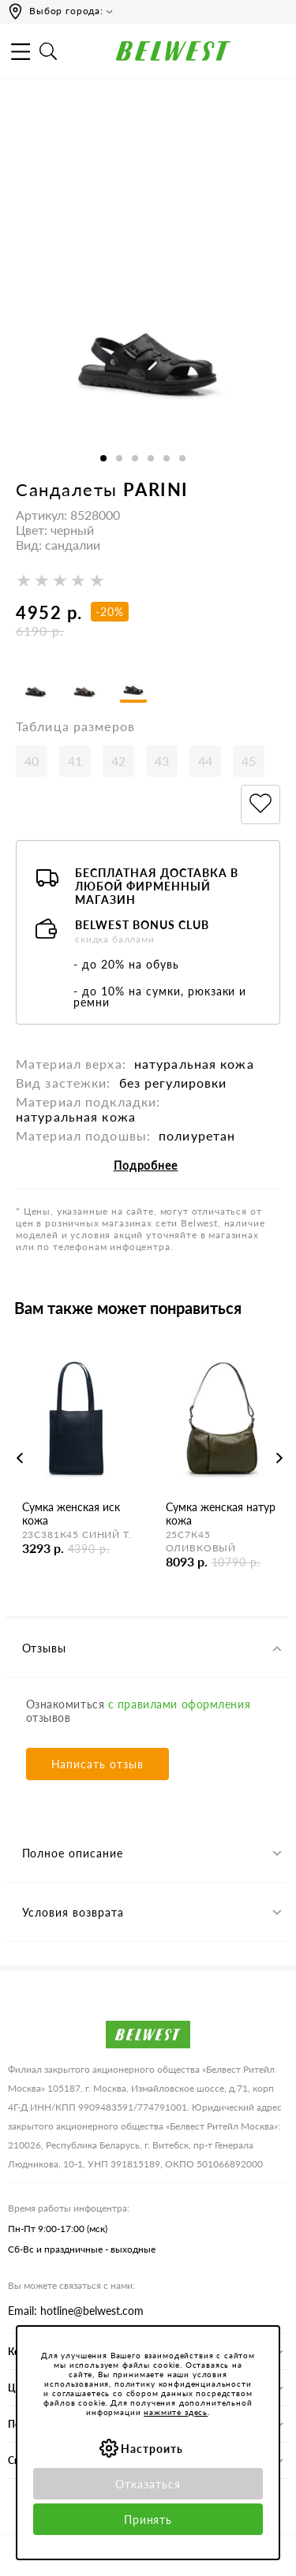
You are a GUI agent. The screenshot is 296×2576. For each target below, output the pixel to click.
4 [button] (151, 458)
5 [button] (166, 458)
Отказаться (148, 2484)
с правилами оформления (179, 1704)
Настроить (152, 2448)
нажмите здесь (176, 2412)
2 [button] (119, 458)
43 (162, 760)
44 (205, 760)
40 (31, 760)
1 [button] (103, 458)
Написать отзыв (97, 1764)
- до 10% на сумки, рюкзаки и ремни (159, 996)
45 (249, 760)
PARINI (155, 489)
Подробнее (146, 1165)
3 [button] (135, 458)
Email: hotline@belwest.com (76, 2310)
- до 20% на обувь (126, 964)
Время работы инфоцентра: (68, 2208)
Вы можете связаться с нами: (71, 2285)
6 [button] (182, 458)
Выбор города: (66, 11)
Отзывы (44, 1648)
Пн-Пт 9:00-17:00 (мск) (57, 2228)
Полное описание (73, 1853)
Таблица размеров (75, 726)
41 (75, 760)
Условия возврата (73, 1912)
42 (118, 760)
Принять (148, 2519)
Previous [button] (20, 1458)
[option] (148, 314)
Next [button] (279, 1458)
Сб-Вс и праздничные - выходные (81, 2249)
